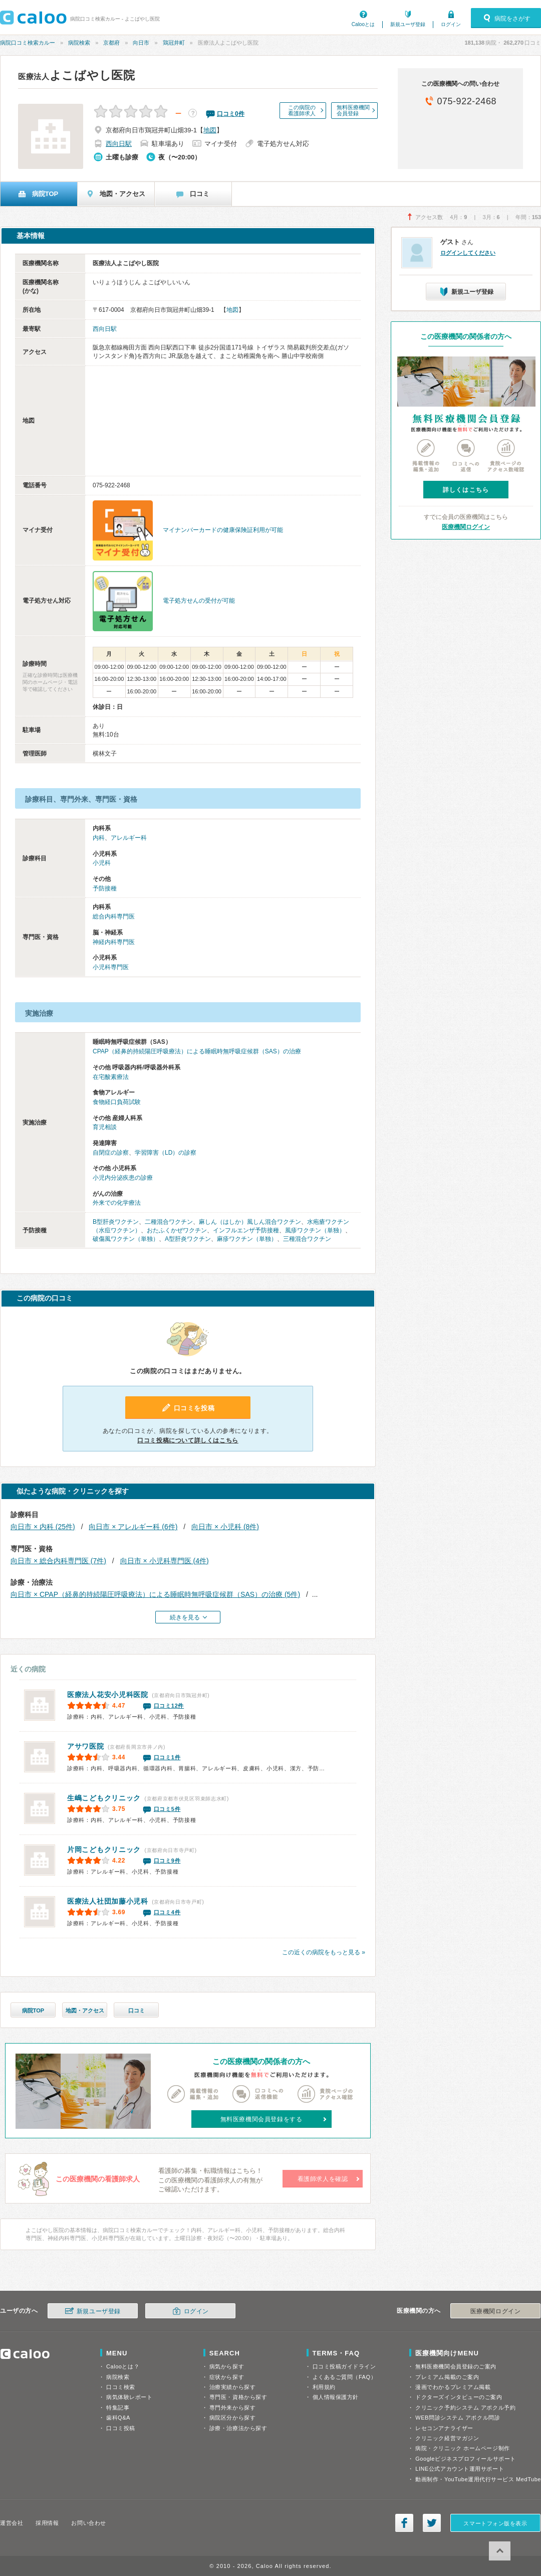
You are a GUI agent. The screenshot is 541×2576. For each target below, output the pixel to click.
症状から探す (226, 2377)
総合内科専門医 (114, 916)
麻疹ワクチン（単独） (247, 1238)
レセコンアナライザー (444, 2428)
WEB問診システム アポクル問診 (457, 2418)
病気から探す (226, 2366)
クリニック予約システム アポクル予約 (465, 2408)
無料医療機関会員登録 (353, 110)
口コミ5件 (167, 1809)
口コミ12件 (169, 1706)
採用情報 (47, 2523)
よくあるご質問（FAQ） (345, 2377)
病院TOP (33, 2010)
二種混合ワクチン (169, 1221)
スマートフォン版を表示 (495, 2523)
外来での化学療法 (117, 1202)
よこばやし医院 (76, 75)
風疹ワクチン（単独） (315, 1230)
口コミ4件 (167, 1912)
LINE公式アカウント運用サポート (459, 2469)
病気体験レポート (129, 2397)
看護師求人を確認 (323, 2178)
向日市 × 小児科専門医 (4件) (164, 1561)
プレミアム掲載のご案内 (447, 2377)
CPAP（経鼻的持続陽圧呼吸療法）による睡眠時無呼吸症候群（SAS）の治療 (197, 1051)
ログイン (451, 24)
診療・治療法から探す (238, 2428)
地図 (209, 130)
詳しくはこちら (466, 489)
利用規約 (324, 2387)
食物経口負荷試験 (117, 1102)
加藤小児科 (107, 1901)
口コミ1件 (167, 1757)
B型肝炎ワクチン (116, 1221)
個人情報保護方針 (336, 2397)
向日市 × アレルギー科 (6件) (133, 1527)
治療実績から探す (232, 2387)
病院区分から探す (232, 2418)
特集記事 (117, 2408)
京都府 (111, 43)
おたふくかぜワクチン (177, 1230)
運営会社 (11, 2523)
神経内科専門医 (114, 942)
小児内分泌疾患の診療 (123, 1177)
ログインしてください (467, 253)
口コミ (136, 2010)
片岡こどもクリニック (104, 1850)
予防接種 (105, 888)
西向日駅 (119, 143)
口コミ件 (230, 113)
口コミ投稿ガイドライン (344, 2366)
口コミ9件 (167, 1861)
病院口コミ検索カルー (27, 43)
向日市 (141, 43)
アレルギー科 (129, 837)
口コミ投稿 (120, 2428)
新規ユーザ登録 (407, 24)
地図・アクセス (85, 2010)
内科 (99, 837)
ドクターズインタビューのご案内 (458, 2397)
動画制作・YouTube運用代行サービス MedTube (478, 2479)
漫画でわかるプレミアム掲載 (452, 2387)
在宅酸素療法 (111, 1076)
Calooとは (363, 24)
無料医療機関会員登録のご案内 (455, 2366)
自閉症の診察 (111, 1152)
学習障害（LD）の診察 (165, 1152)
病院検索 (79, 43)
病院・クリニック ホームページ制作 (462, 2448)
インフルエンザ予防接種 (246, 1230)
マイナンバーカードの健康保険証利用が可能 (223, 529)
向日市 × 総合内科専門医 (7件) (58, 1561)
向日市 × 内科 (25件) (43, 1527)
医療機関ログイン (466, 526)
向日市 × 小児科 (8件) (225, 1527)
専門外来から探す (232, 2408)
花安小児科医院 (107, 1695)
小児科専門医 (111, 967)
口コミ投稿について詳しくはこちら (187, 1440)
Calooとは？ (122, 2366)
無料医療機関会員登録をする (261, 2119)
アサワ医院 (85, 1746)
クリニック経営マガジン (447, 2438)
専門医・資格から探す (238, 2397)
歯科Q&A (118, 2418)
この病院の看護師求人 (302, 110)
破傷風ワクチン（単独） (126, 1238)
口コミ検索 (120, 2387)
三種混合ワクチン (307, 1238)
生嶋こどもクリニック (104, 1798)
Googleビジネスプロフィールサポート (465, 2459)
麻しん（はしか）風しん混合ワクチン (250, 1221)
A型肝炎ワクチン (188, 1238)
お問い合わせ (88, 2523)
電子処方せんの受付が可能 (199, 600)
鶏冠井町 (174, 43)
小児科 (102, 862)
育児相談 (105, 1127)
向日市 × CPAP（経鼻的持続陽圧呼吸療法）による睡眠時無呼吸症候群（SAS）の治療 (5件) (155, 1594)
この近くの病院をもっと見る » (323, 1952)
